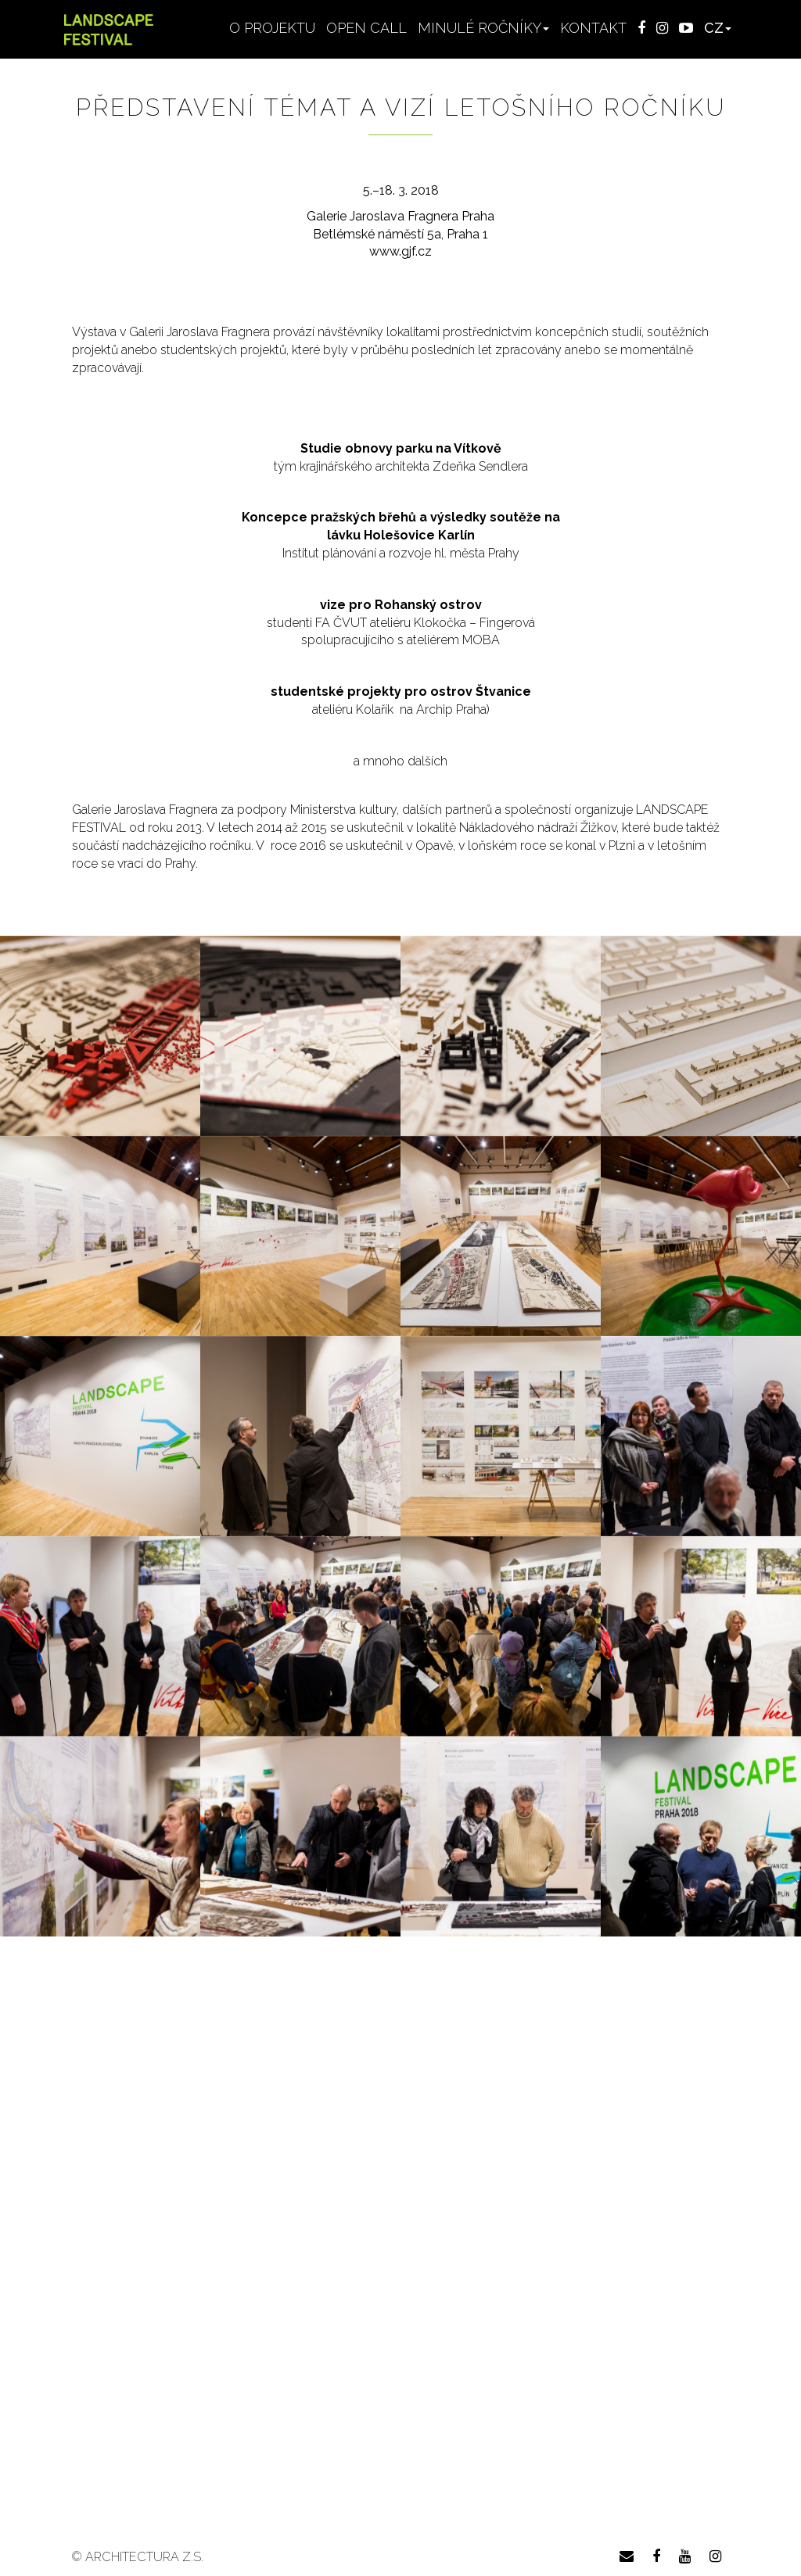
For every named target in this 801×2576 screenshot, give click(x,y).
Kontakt (593, 28)
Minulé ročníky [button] (483, 28)
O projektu (272, 28)
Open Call (366, 28)
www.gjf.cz (400, 251)
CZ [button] (717, 28)
